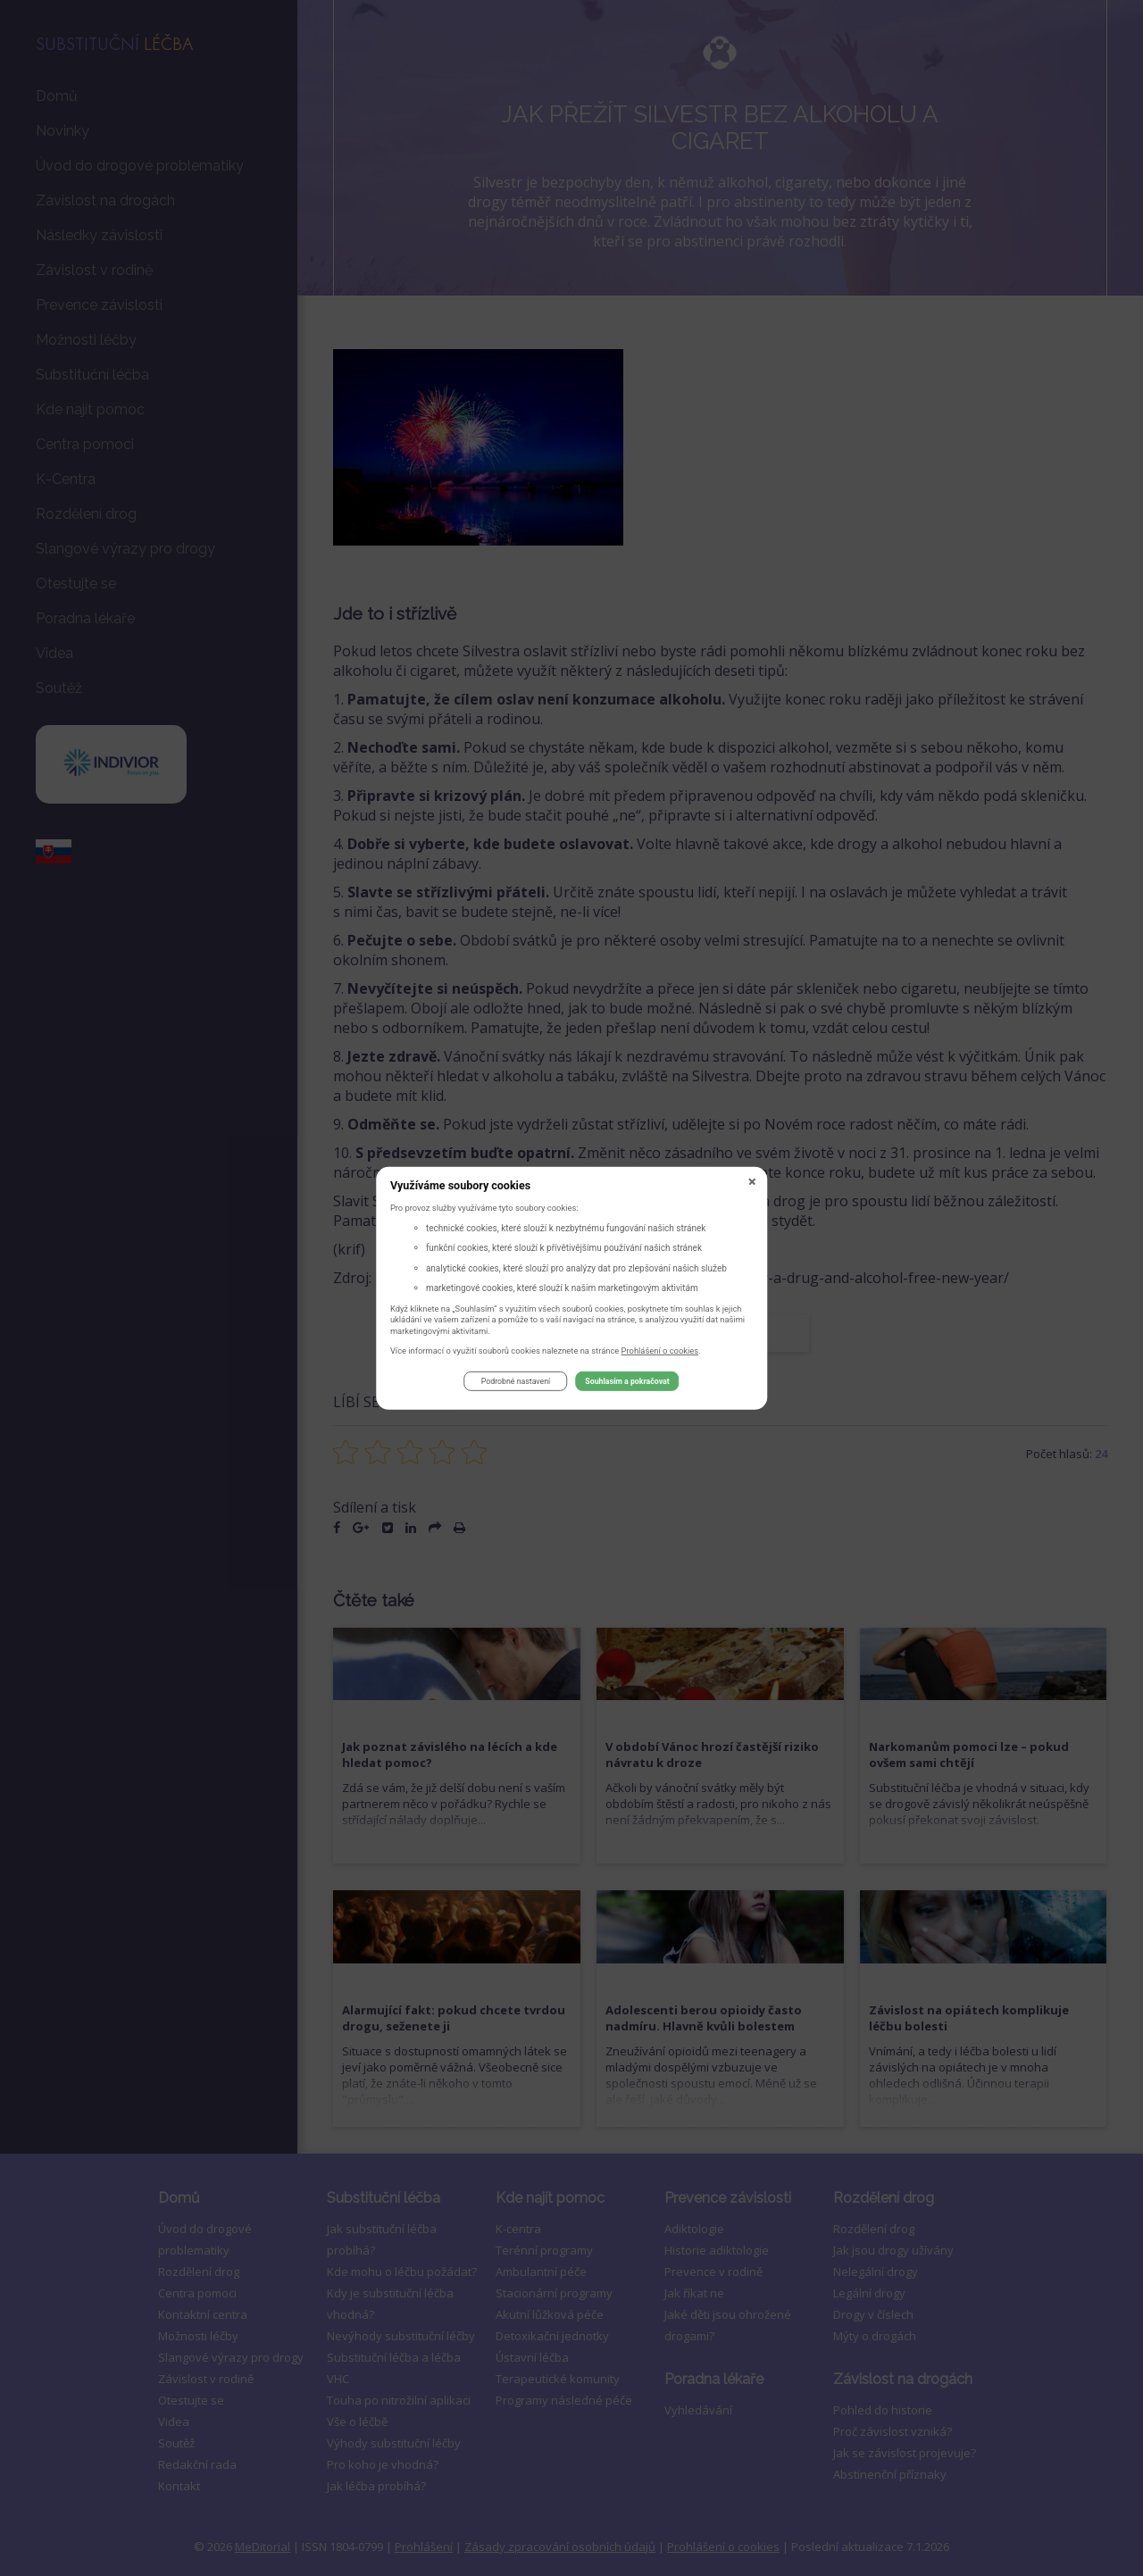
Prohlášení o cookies (660, 1352)
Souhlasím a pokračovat (627, 1384)
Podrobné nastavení (515, 1384)
